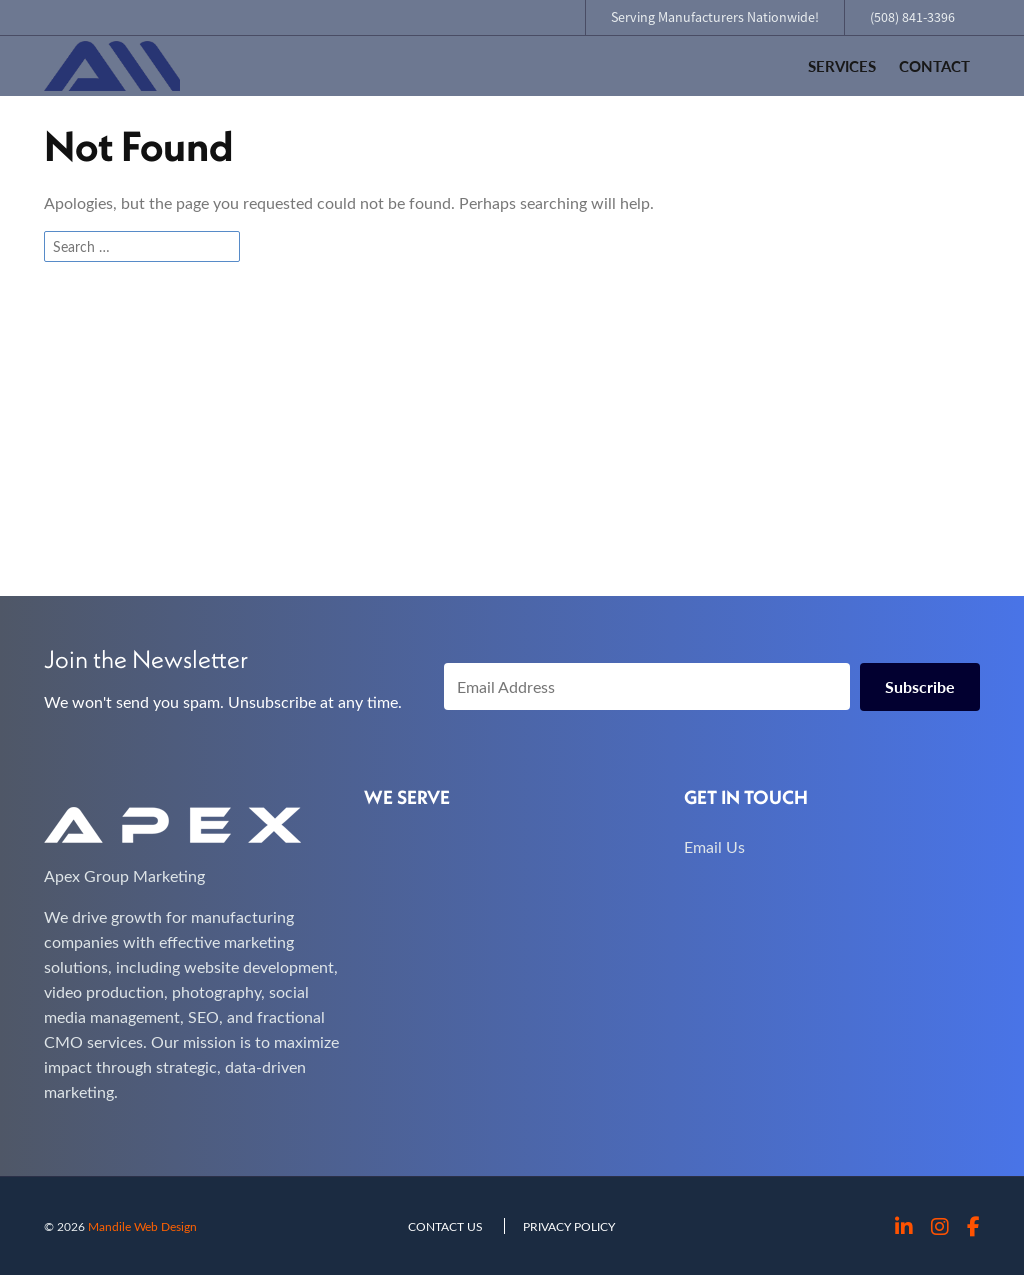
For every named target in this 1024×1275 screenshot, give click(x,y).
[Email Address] (647, 686)
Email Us (714, 846)
